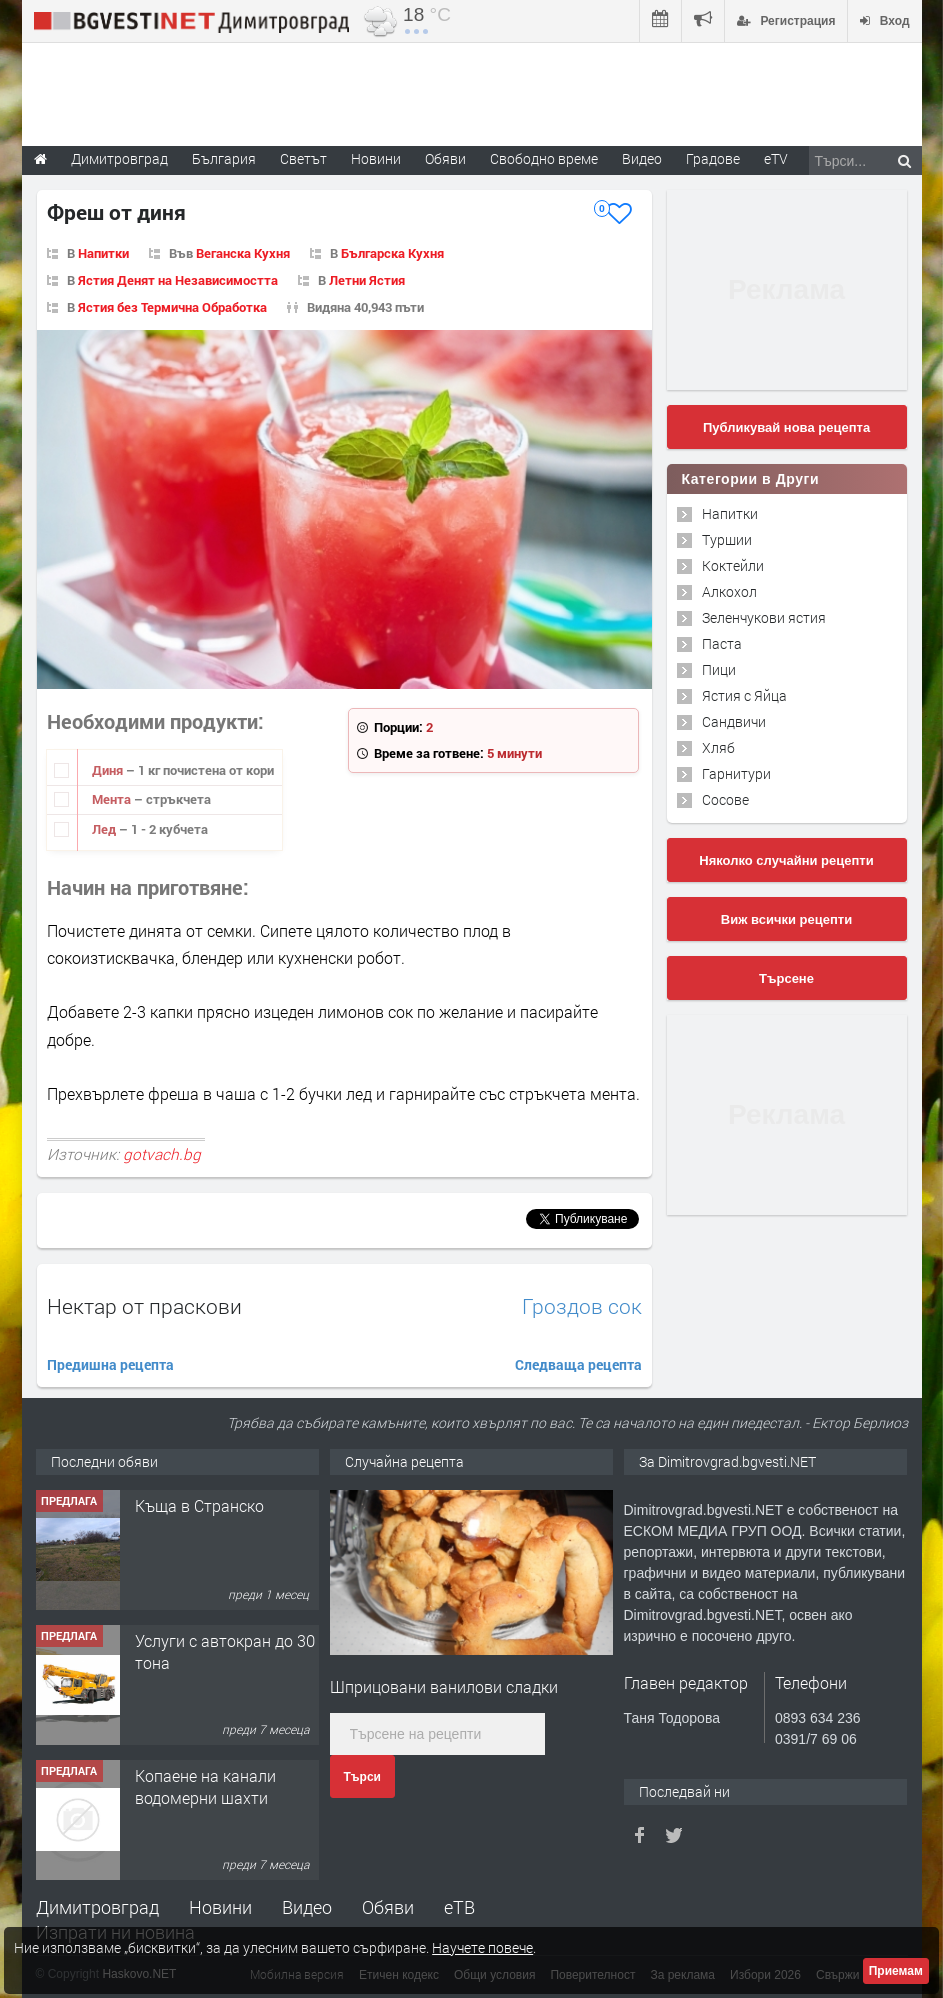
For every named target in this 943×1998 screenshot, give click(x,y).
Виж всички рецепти (786, 919)
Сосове (725, 799)
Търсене (786, 978)
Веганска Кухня (243, 253)
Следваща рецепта (578, 1364)
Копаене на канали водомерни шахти (205, 1786)
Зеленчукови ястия (764, 617)
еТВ (459, 1907)
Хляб (718, 747)
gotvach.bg (162, 1154)
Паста (722, 643)
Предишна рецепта (110, 1364)
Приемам (896, 1971)
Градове (713, 158)
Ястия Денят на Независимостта (178, 280)
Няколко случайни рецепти (786, 860)
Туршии (727, 539)
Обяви (388, 1907)
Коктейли (733, 565)
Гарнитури (736, 773)
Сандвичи (734, 721)
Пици (719, 669)
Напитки (103, 253)
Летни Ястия (367, 280)
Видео (307, 1907)
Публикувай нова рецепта (786, 427)
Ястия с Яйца (744, 695)
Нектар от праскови (144, 1306)
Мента (113, 799)
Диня (109, 770)
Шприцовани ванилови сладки (444, 1686)
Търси (362, 1777)
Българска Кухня (392, 253)
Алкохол (729, 591)
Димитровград (97, 1907)
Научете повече (482, 1947)
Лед (105, 829)
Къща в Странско (199, 1505)
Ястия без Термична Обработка (172, 307)
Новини (376, 158)
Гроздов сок (582, 1306)
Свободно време (544, 158)
